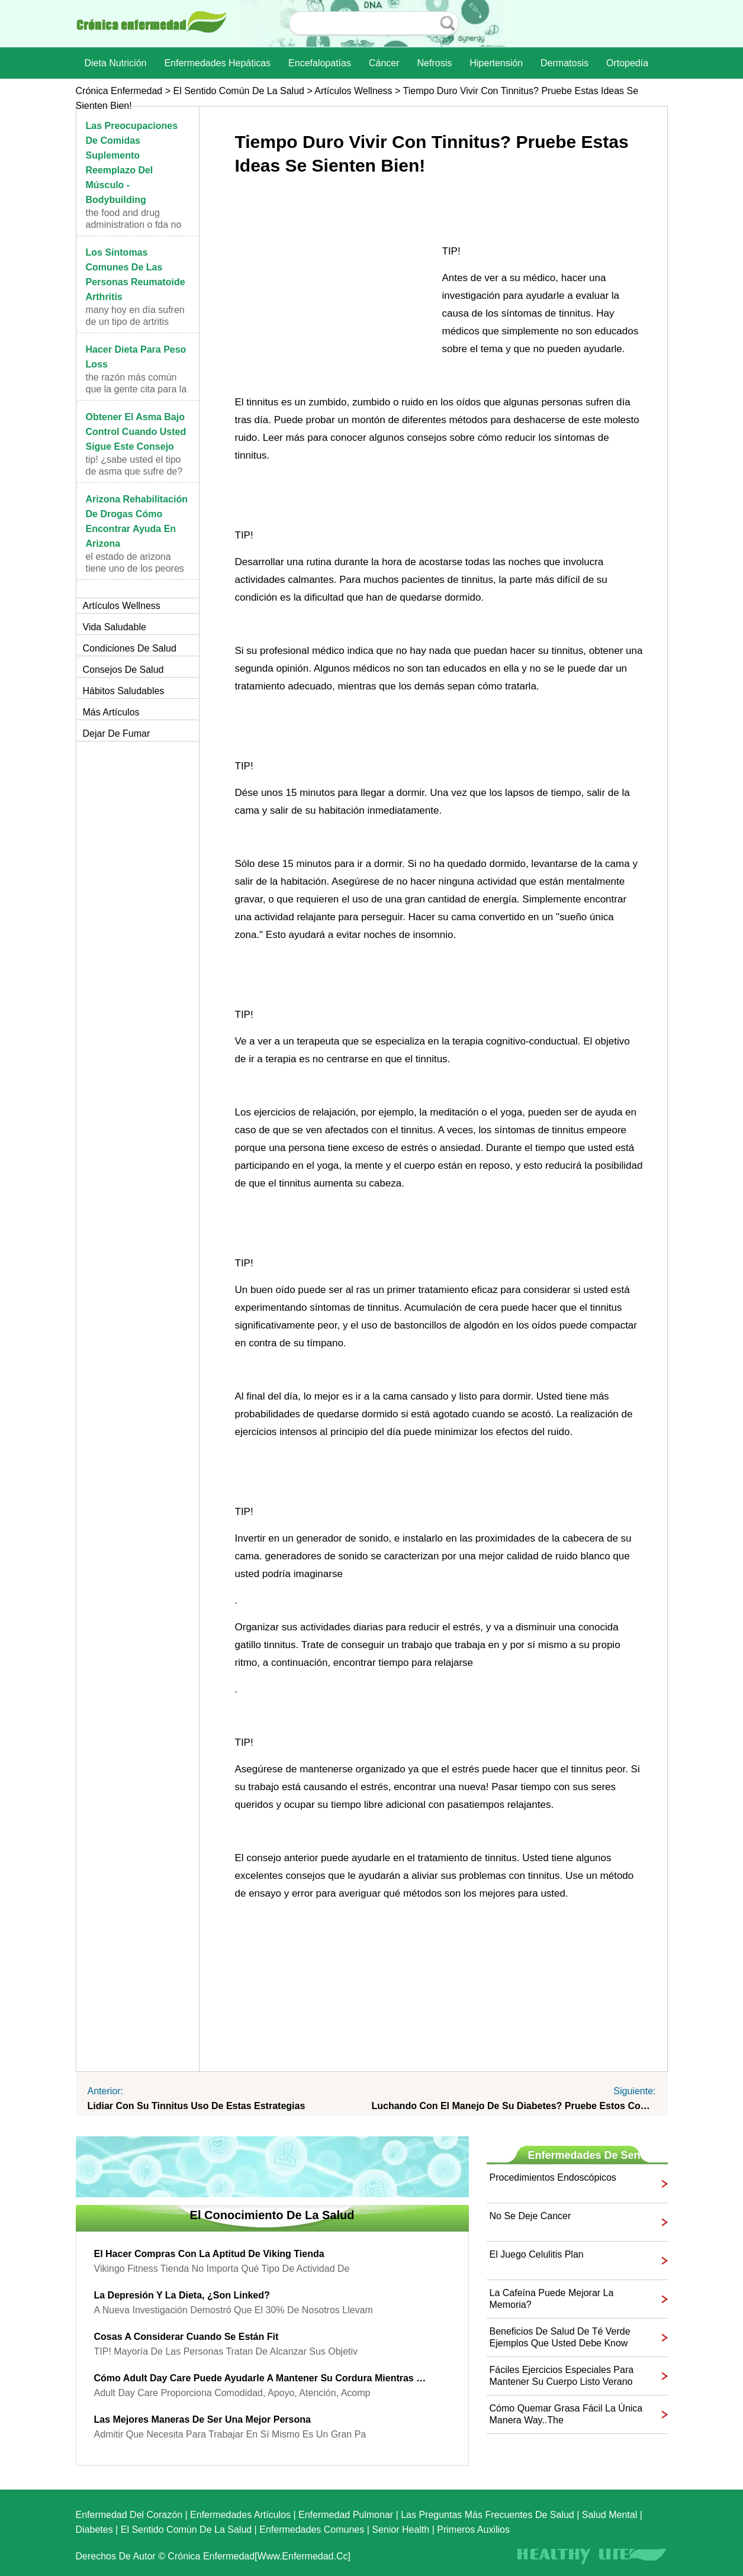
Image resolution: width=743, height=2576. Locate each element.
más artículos (111, 712)
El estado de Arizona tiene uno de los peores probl (135, 568)
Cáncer (384, 63)
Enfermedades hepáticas (217, 63)
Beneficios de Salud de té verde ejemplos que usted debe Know (560, 2337)
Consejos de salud (123, 670)
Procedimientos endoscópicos (553, 2177)
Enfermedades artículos (240, 2515)
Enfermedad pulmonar (345, 2515)
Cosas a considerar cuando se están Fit (186, 2337)
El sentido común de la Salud (238, 91)
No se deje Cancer (530, 2216)
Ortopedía (627, 63)
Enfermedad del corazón (129, 2515)
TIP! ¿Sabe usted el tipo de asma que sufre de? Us (134, 471)
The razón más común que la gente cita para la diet (136, 389)
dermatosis (564, 63)
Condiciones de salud (129, 648)
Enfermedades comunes (311, 2530)
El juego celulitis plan (537, 2254)
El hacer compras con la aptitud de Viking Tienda (209, 2254)
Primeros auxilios (473, 2530)
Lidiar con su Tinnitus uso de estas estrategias (196, 2106)
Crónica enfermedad (119, 91)
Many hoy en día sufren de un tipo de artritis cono (135, 321)
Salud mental (609, 2515)
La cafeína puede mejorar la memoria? (552, 2299)
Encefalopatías (319, 63)
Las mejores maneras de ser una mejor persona (202, 2419)
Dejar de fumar (116, 733)
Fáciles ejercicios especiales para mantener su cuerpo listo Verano (562, 2376)
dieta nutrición (116, 63)
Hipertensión (496, 63)
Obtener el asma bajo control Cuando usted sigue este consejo (136, 432)
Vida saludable (114, 627)
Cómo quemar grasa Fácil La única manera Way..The (566, 2414)
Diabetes (94, 2530)
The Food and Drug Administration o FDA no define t (134, 224)
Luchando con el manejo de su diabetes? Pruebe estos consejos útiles (514, 2106)
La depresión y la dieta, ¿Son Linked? (182, 2295)
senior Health (400, 2530)
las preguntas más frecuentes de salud (487, 2515)
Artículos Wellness (353, 91)
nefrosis (434, 63)
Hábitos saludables (124, 691)
